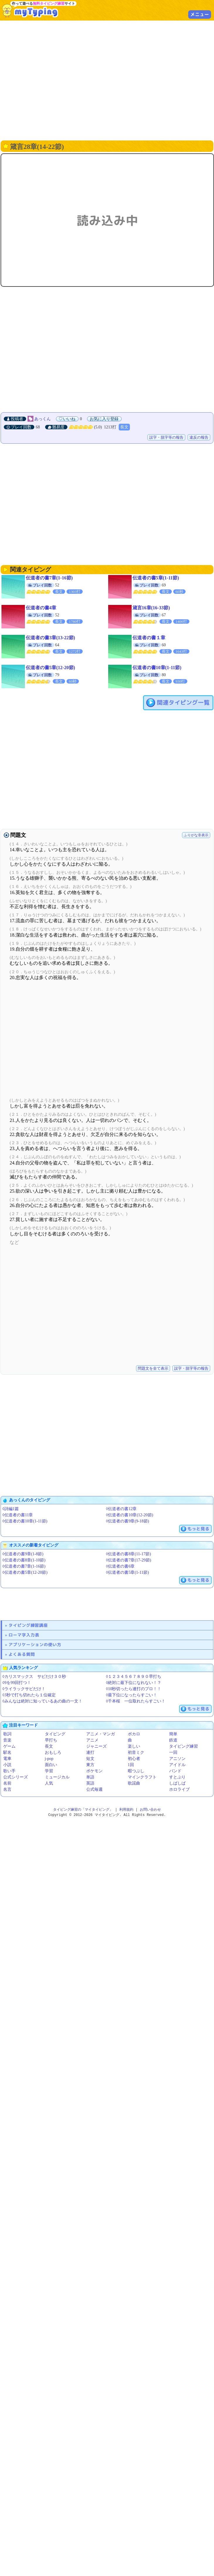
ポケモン (94, 1771)
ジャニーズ (96, 1746)
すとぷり (177, 1777)
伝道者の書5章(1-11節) (156, 577)
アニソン (177, 1758)
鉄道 (173, 1740)
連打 (90, 1752)
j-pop (49, 1758)
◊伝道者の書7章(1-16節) (23, 1566)
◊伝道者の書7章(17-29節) (128, 1560)
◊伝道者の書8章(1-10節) (23, 1560)
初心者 (134, 1758)
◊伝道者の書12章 (121, 1509)
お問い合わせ (150, 1809)
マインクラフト (142, 1777)
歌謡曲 (134, 1783)
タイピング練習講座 (28, 1625)
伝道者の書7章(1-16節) (49, 577)
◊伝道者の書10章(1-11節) (24, 1521)
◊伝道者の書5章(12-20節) (24, 1572)
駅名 (7, 1752)
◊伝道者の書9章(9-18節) (127, 1521)
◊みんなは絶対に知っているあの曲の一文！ (42, 1701)
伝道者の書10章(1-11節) (157, 667)
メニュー (199, 14)
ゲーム (9, 1746)
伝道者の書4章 (41, 607)
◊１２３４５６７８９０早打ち (134, 1676)
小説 (7, 1765)
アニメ (92, 1740)
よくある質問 (22, 1654)
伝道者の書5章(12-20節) (50, 667)
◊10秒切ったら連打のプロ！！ (134, 1689)
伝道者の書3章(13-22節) (50, 637)
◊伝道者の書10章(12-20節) (129, 1515)
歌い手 (9, 1771)
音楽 (7, 1740)
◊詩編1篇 (10, 1509)
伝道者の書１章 (149, 637)
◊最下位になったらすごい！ (131, 1695)
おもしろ (53, 1752)
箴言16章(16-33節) (151, 607)
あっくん (42, 419)
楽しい (134, 1746)
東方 (90, 1765)
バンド (175, 1771)
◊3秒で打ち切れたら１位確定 (29, 1695)
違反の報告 (198, 437)
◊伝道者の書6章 (120, 1566)
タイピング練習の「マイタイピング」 (83, 1809)
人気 (49, 1783)
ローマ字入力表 (24, 1635)
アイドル (177, 1765)
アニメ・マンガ (100, 1734)
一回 (173, 1752)
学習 (49, 1771)
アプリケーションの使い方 (35, 1644)
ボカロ (134, 1734)
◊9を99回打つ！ (16, 1682)
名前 (7, 1783)
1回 (131, 1765)
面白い (51, 1765)
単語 (90, 1777)
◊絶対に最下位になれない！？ (134, 1682)
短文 (90, 1758)
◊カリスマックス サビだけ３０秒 (34, 1676)
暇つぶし (136, 1771)
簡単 (173, 1734)
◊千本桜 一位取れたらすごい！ (136, 1701)
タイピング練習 (183, 1746)
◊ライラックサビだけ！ (23, 1689)
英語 (90, 1783)
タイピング (55, 1734)
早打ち (51, 1740)
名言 (7, 1789)
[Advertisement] (55, 80)
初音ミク (136, 1752)
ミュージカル (57, 1777)
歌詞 (7, 1734)
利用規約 (126, 1809)
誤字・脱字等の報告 (166, 437)
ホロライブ (179, 1789)
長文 (124, 427)
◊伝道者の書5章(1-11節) (127, 1572)
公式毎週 (94, 1789)
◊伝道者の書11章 (17, 1515)
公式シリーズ (15, 1777)
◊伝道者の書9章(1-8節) (22, 1554)
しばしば (177, 1783)
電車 (7, 1758)
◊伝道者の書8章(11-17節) (128, 1554)
